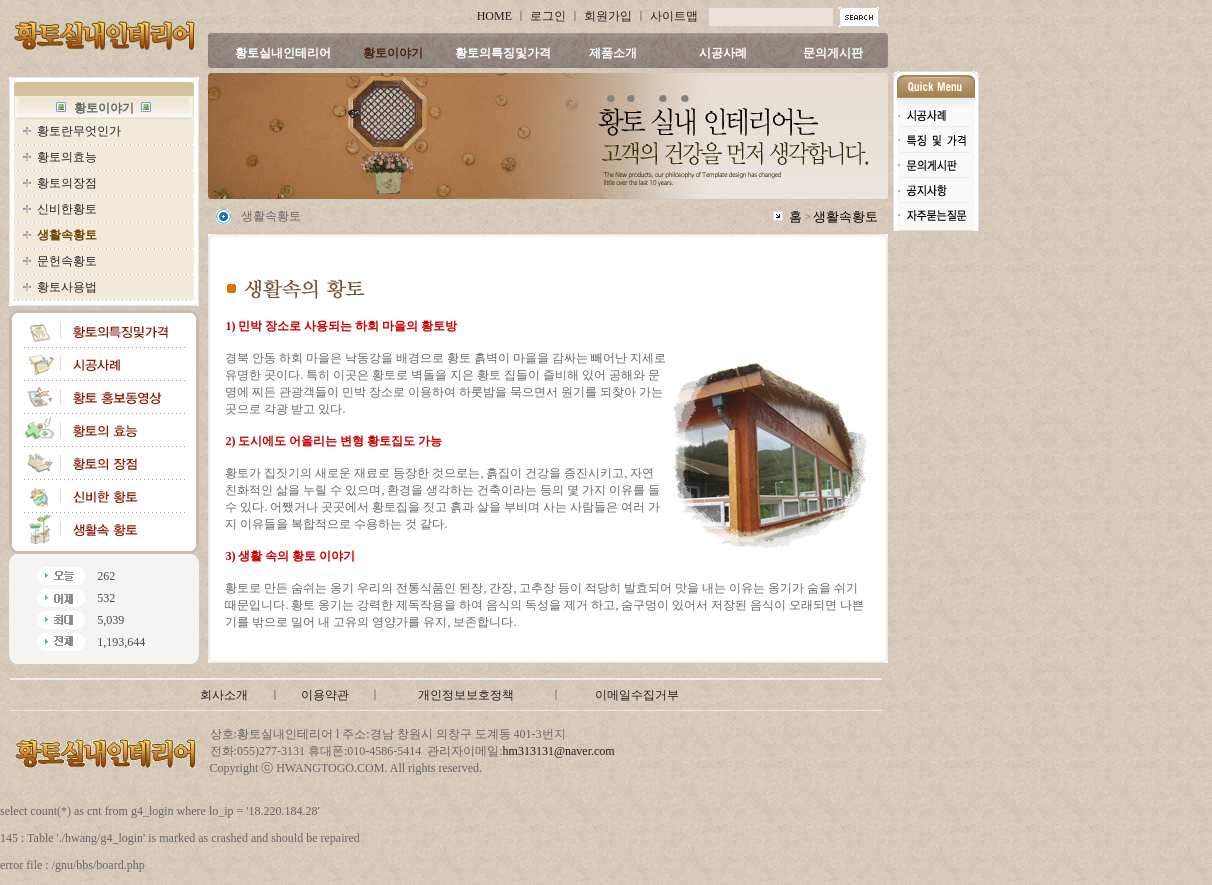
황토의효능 (67, 157)
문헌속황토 (67, 261)
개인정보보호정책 (466, 695)
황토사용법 (67, 287)
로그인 (548, 16)
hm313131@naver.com (559, 751)
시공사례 (723, 53)
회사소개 (224, 695)
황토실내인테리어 (283, 53)
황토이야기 (393, 53)
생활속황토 (845, 216)
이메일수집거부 (637, 695)
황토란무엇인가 (79, 131)
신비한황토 (67, 209)
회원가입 (608, 16)
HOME (494, 16)
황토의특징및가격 (503, 53)
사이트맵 (674, 16)
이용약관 (325, 695)
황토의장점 (67, 183)
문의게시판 (833, 53)
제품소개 (613, 53)
